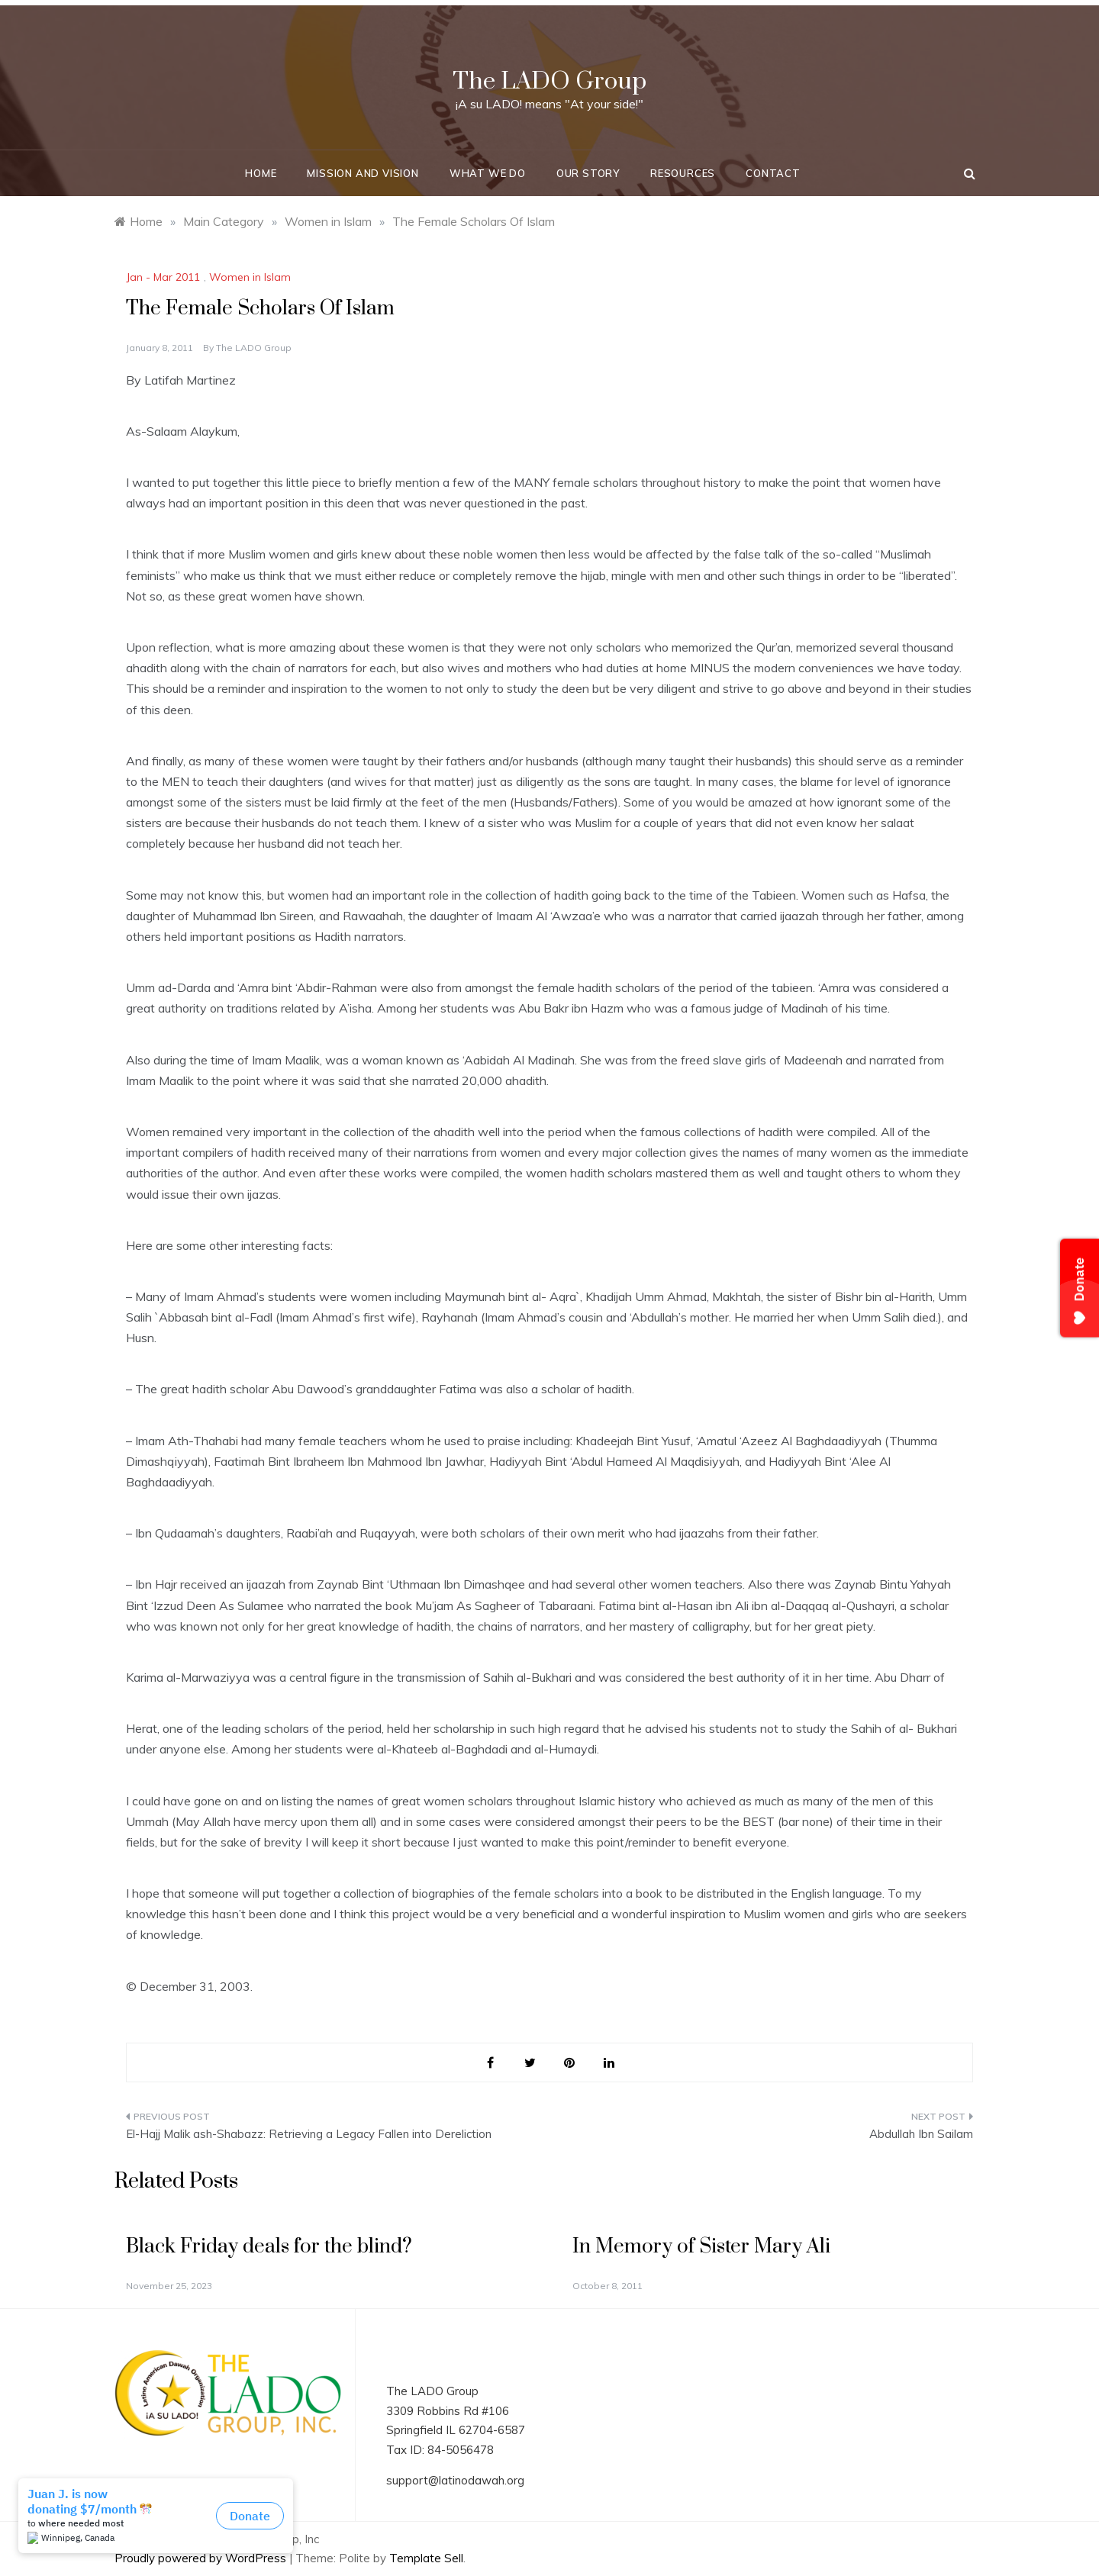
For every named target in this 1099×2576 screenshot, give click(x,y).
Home (260, 173)
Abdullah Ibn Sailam (921, 2134)
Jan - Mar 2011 (163, 277)
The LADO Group (549, 81)
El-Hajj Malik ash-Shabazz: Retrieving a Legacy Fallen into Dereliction (308, 2134)
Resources (682, 173)
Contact (773, 173)
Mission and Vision (362, 173)
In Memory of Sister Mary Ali (701, 2246)
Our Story (588, 173)
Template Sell (426, 2558)
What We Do (488, 173)
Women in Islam (250, 277)
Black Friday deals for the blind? (269, 2246)
